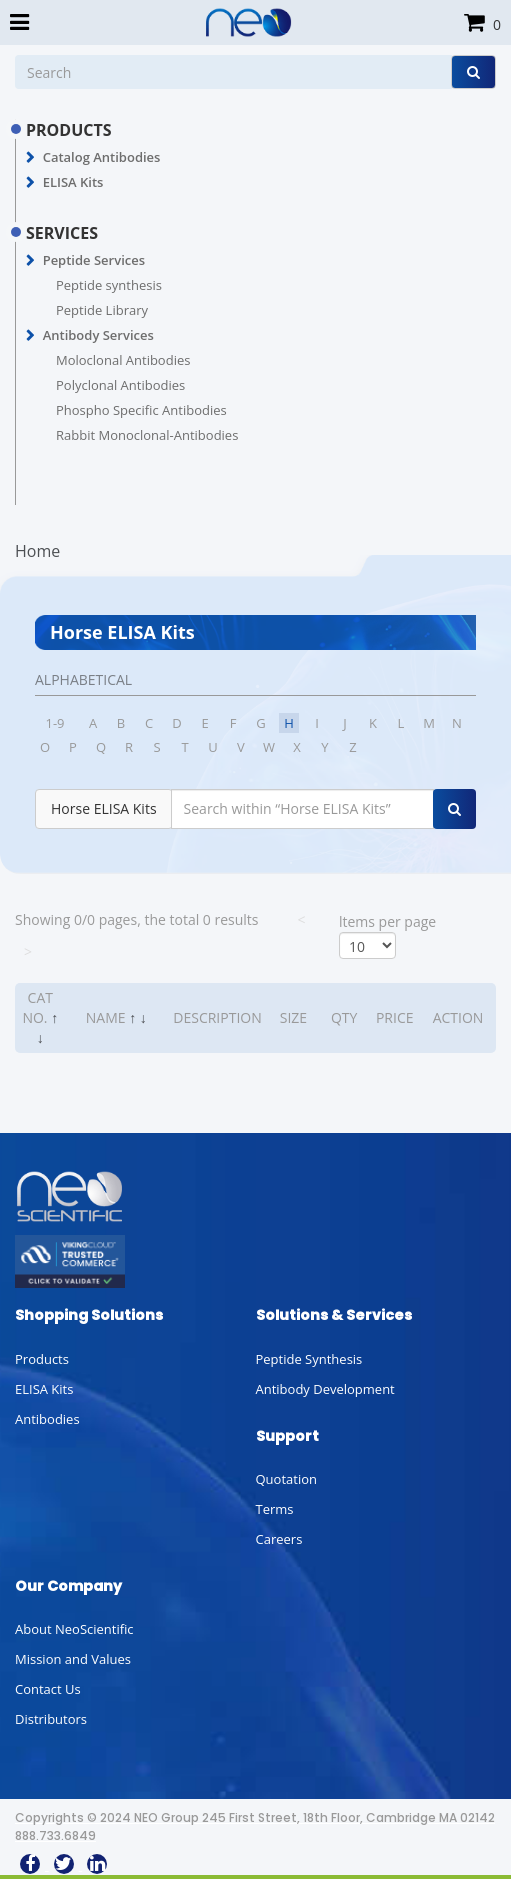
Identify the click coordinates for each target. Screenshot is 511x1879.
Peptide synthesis (109, 285)
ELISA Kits (73, 182)
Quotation (286, 1479)
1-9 (54, 723)
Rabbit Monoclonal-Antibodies (147, 435)
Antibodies (47, 1419)
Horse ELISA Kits (104, 808)
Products (42, 1359)
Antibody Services (98, 335)
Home (37, 551)
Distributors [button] (51, 1719)
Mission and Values (73, 1659)
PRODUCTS (69, 130)
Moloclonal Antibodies (123, 360)
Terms (275, 1509)
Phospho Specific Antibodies (141, 410)
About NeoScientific (74, 1629)
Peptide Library (102, 310)
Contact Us (48, 1689)
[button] (30, 158)
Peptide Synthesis (309, 1359)
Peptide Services (94, 260)
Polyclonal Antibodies (120, 385)
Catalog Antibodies (102, 157)
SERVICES (62, 233)
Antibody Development (325, 1389)
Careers (279, 1539)
